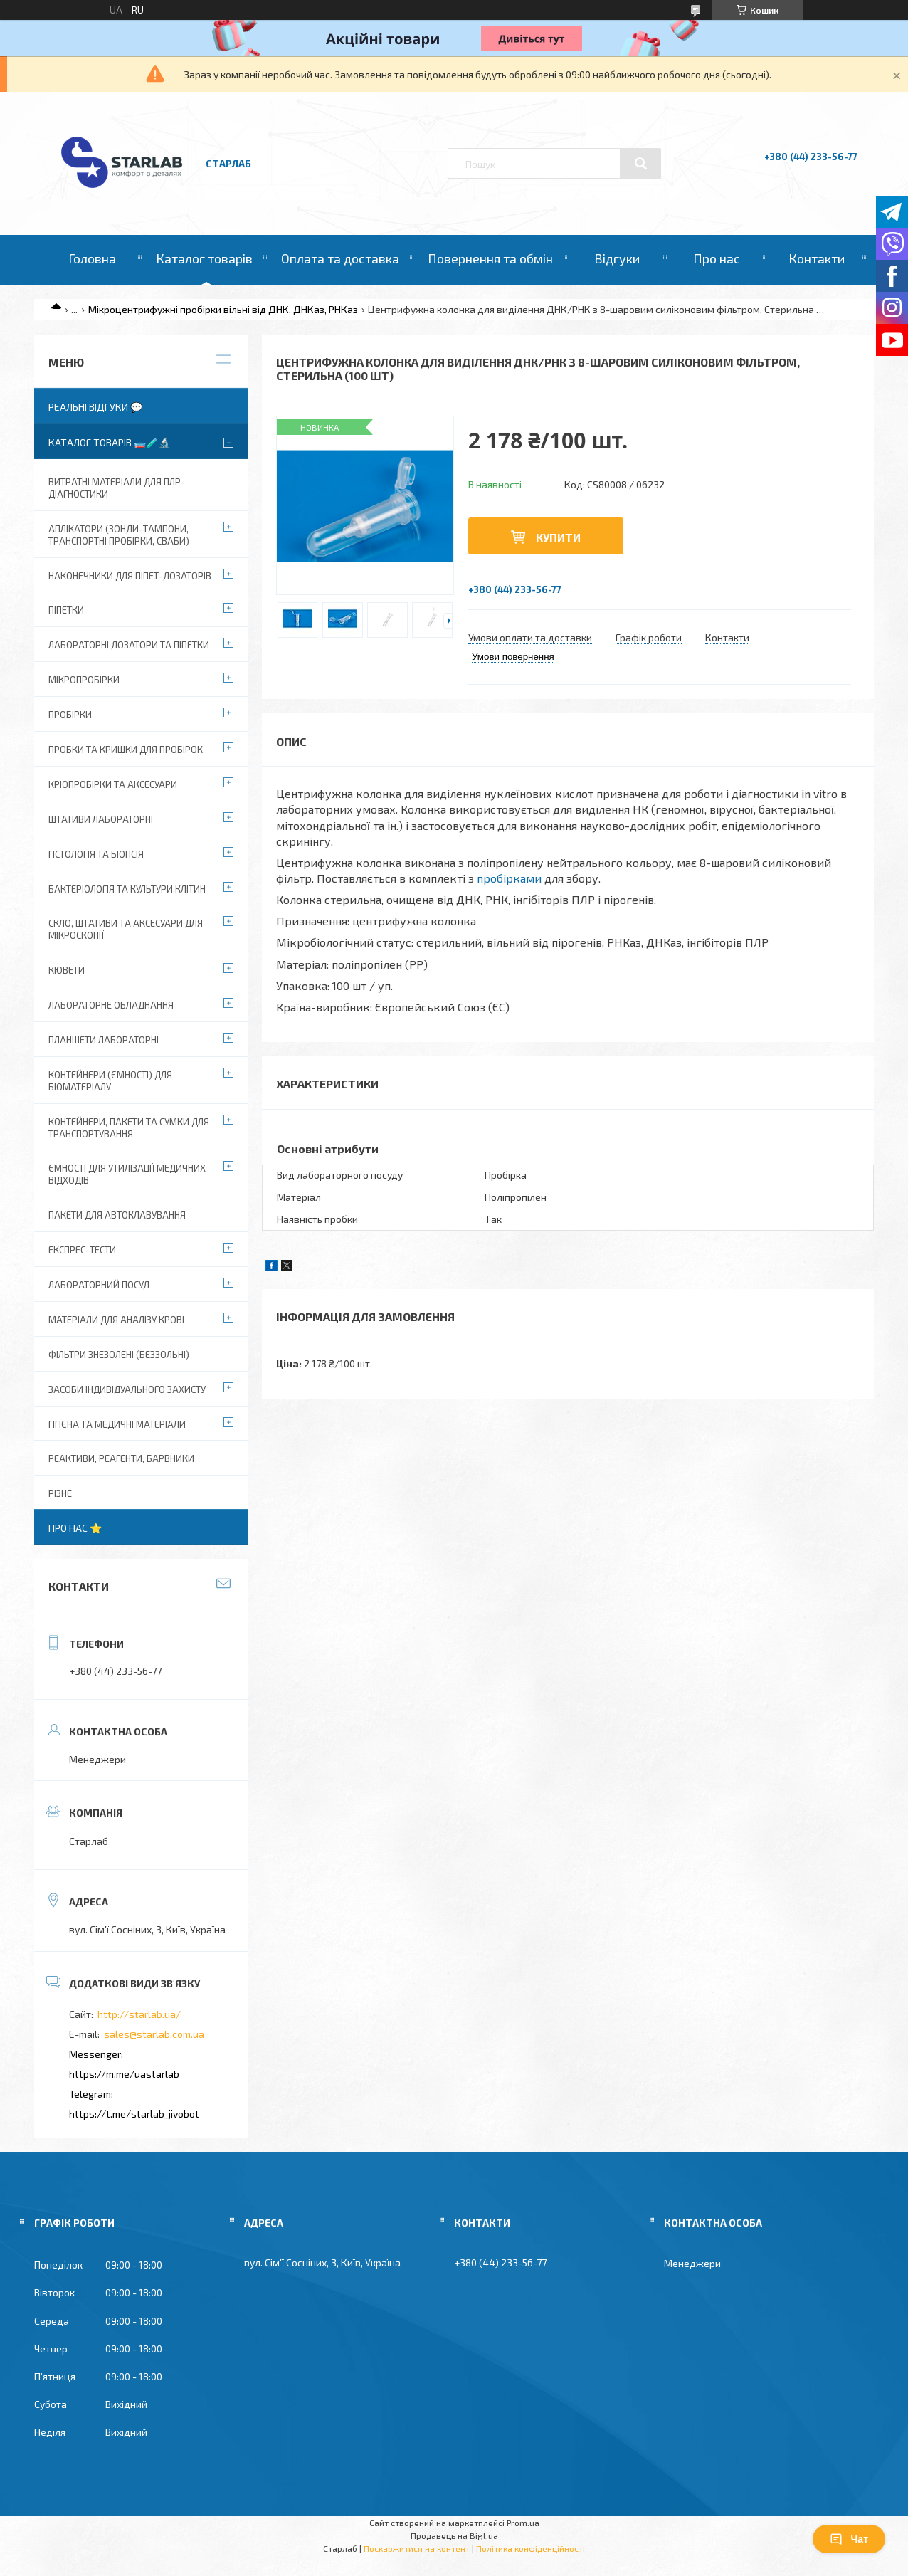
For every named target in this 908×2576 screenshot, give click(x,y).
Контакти (816, 258)
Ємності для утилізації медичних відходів (127, 1174)
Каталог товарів (204, 258)
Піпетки (66, 610)
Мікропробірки (84, 679)
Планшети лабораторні (103, 1040)
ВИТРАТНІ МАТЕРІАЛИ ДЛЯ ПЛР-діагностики (116, 488)
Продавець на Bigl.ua (454, 2535)
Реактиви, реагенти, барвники (121, 1458)
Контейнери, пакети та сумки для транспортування (128, 1128)
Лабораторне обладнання (111, 1005)
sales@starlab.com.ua (154, 2034)
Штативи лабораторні (100, 819)
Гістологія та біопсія (96, 854)
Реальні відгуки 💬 (95, 407)
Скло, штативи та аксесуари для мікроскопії (125, 929)
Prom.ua (523, 2523)
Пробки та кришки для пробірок (125, 749)
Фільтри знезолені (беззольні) (118, 1354)
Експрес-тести (82, 1250)
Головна (92, 258)
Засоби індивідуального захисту (127, 1389)
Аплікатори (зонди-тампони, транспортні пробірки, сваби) (118, 535)
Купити (558, 537)
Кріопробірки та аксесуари (112, 784)
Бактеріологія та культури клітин (127, 889)
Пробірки (70, 714)
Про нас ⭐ (75, 1528)
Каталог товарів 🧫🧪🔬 (109, 442)
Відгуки (617, 258)
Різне (60, 1493)
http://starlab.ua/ (139, 2014)
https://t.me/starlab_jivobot (134, 2114)
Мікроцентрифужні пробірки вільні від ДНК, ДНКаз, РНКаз (223, 309)
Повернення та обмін (490, 258)
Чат (849, 2539)
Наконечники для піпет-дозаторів (129, 576)
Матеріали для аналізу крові (116, 1319)
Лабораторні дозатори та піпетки (128, 645)
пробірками (509, 878)
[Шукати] (640, 164)
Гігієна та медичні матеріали (117, 1424)
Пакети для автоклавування (117, 1215)
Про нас (716, 258)
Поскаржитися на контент (417, 2548)
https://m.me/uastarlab (124, 2074)
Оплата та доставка (340, 258)
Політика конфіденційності (530, 2548)
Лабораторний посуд (98, 1284)
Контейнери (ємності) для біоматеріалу (110, 1081)
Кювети (66, 970)
